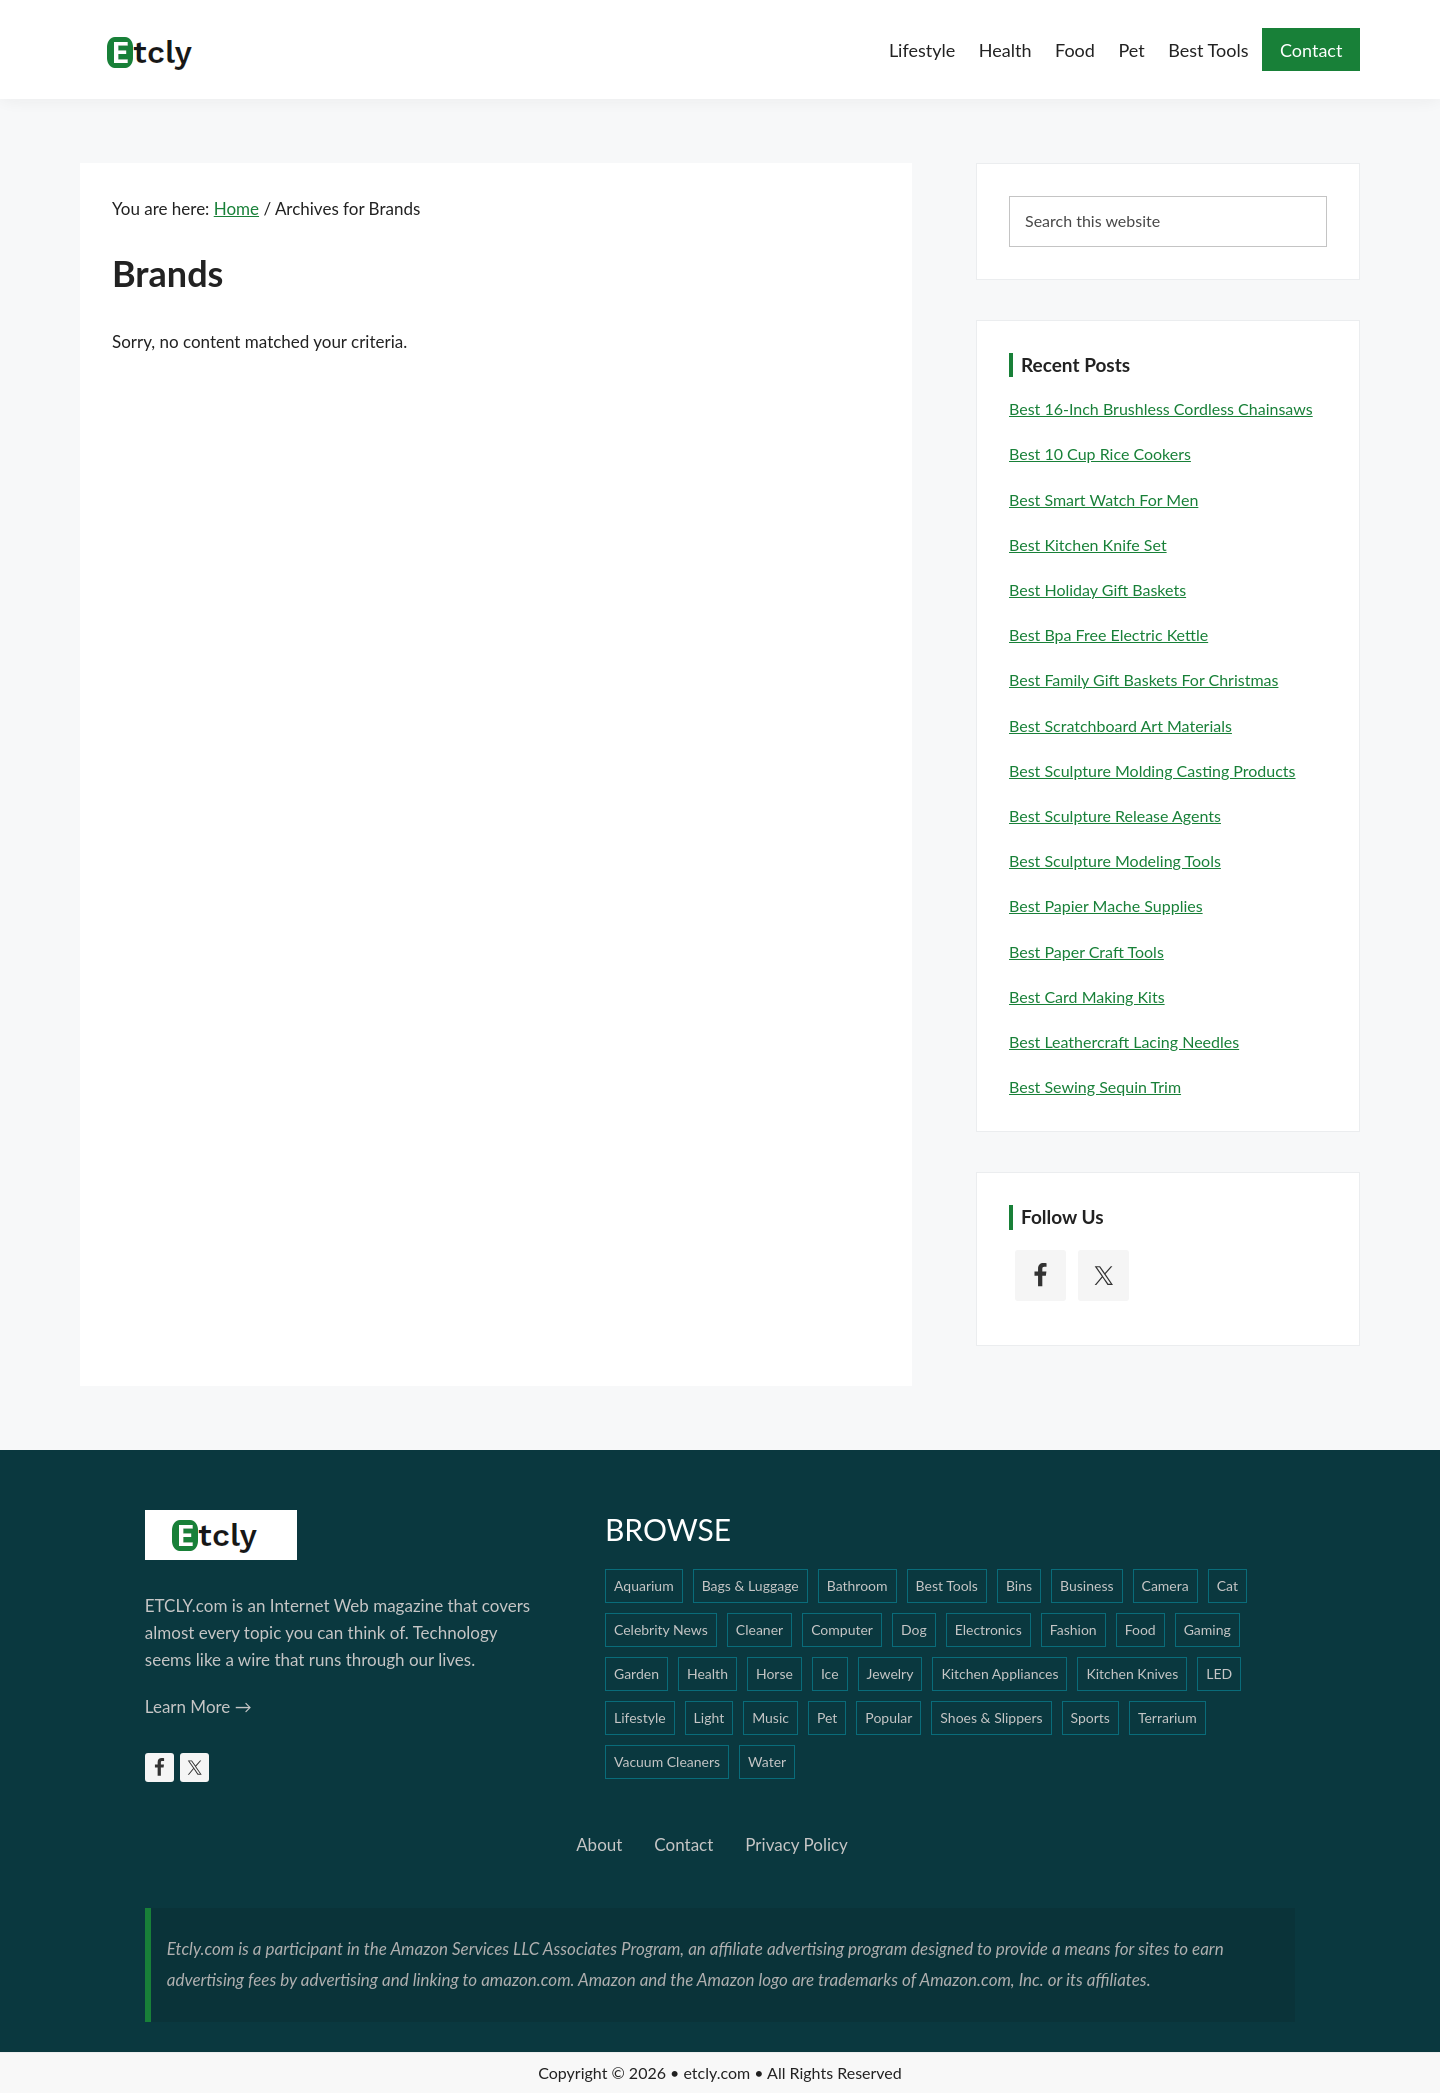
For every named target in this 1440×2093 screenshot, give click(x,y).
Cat (1227, 1585)
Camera (1165, 1585)
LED (1219, 1673)
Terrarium (1167, 1717)
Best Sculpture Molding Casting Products (1152, 770)
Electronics (988, 1629)
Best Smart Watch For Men (1103, 499)
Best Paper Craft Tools (1086, 951)
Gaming (1207, 1629)
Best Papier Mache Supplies (1106, 905)
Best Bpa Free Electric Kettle (1108, 634)
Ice (830, 1673)
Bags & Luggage (750, 1585)
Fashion (1073, 1629)
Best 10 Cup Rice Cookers (1100, 453)
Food (1140, 1629)
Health (707, 1673)
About (599, 1844)
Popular (888, 1717)
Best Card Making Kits (1087, 996)
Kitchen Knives (1132, 1673)
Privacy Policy (796, 1844)
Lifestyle (640, 1717)
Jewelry (890, 1673)
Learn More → (198, 1706)
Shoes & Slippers (991, 1717)
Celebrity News (661, 1629)
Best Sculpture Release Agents (1115, 815)
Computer (842, 1629)
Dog (914, 1629)
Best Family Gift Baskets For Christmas (1143, 679)
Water (767, 1761)
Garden (636, 1673)
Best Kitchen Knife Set (1088, 544)
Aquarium (644, 1585)
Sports (1090, 1717)
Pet (827, 1717)
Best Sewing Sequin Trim (1095, 1086)
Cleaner (759, 1629)
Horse (774, 1673)
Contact (683, 1844)
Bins (1019, 1585)
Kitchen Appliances (999, 1673)
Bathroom (857, 1585)
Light (709, 1717)
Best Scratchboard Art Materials (1120, 725)
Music (770, 1717)
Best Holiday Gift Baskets (1097, 589)
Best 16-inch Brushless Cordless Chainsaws (1161, 408)
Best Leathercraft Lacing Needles (1124, 1041)
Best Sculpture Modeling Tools (1115, 860)
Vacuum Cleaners (667, 1761)
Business (1086, 1585)
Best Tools (947, 1585)
